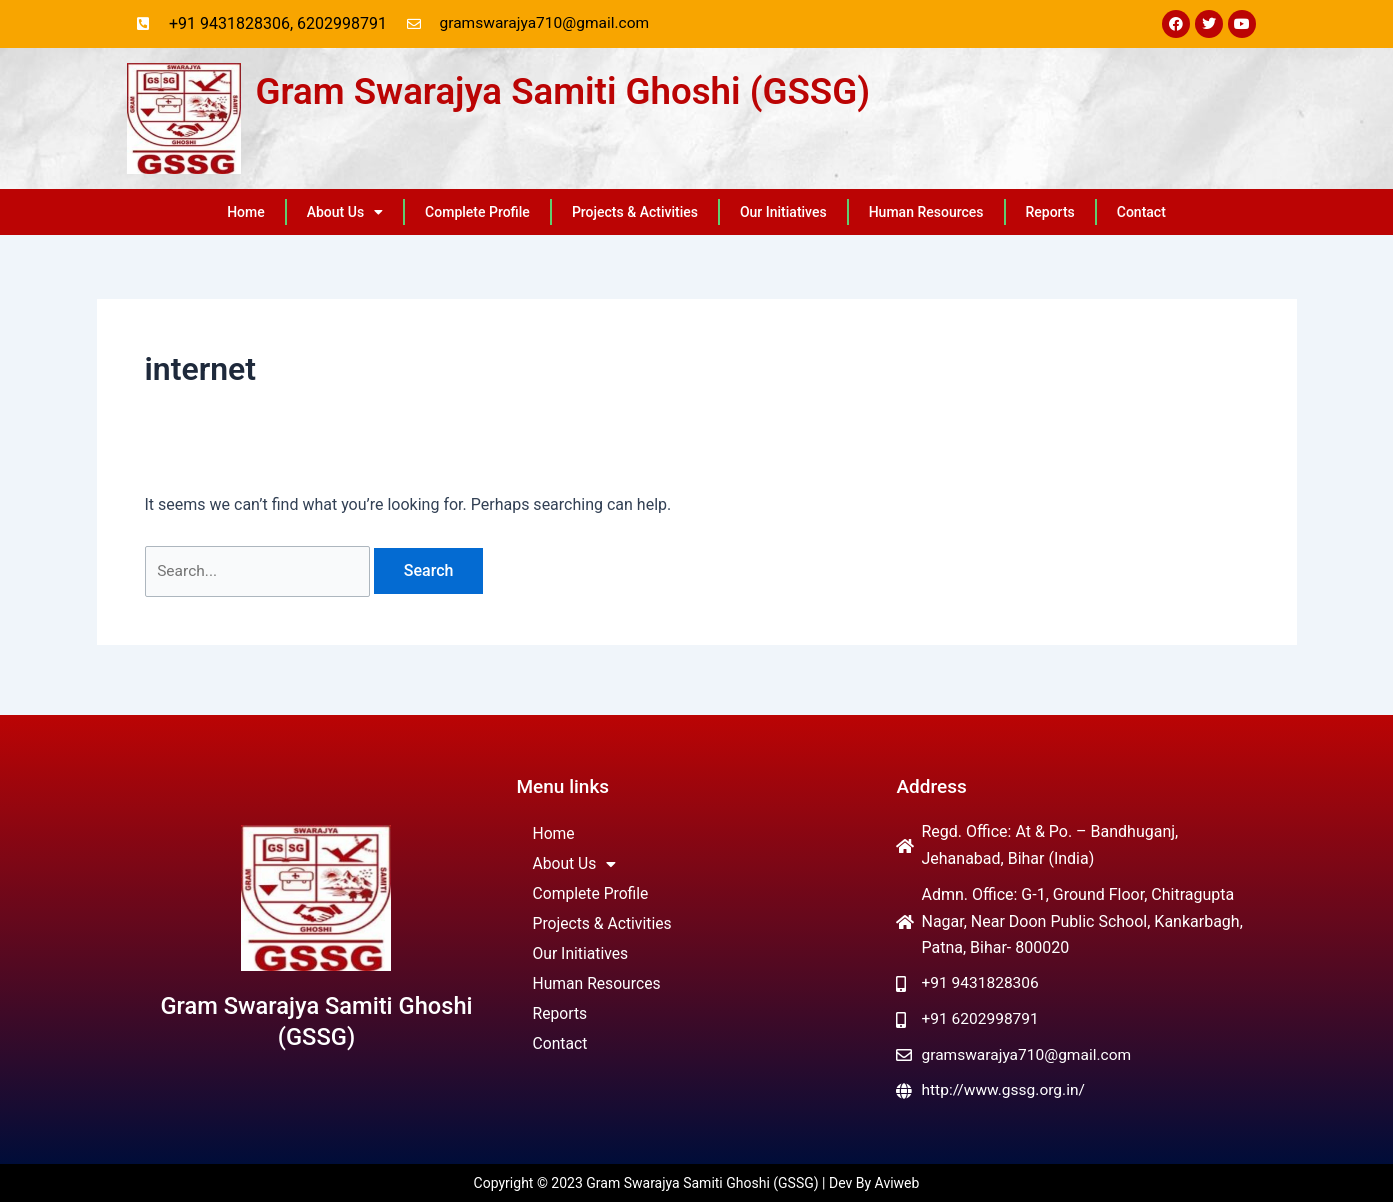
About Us (345, 213)
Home (246, 213)
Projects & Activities (635, 213)
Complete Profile (477, 213)
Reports (1050, 213)
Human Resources (926, 213)
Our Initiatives (783, 213)
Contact (1141, 213)
